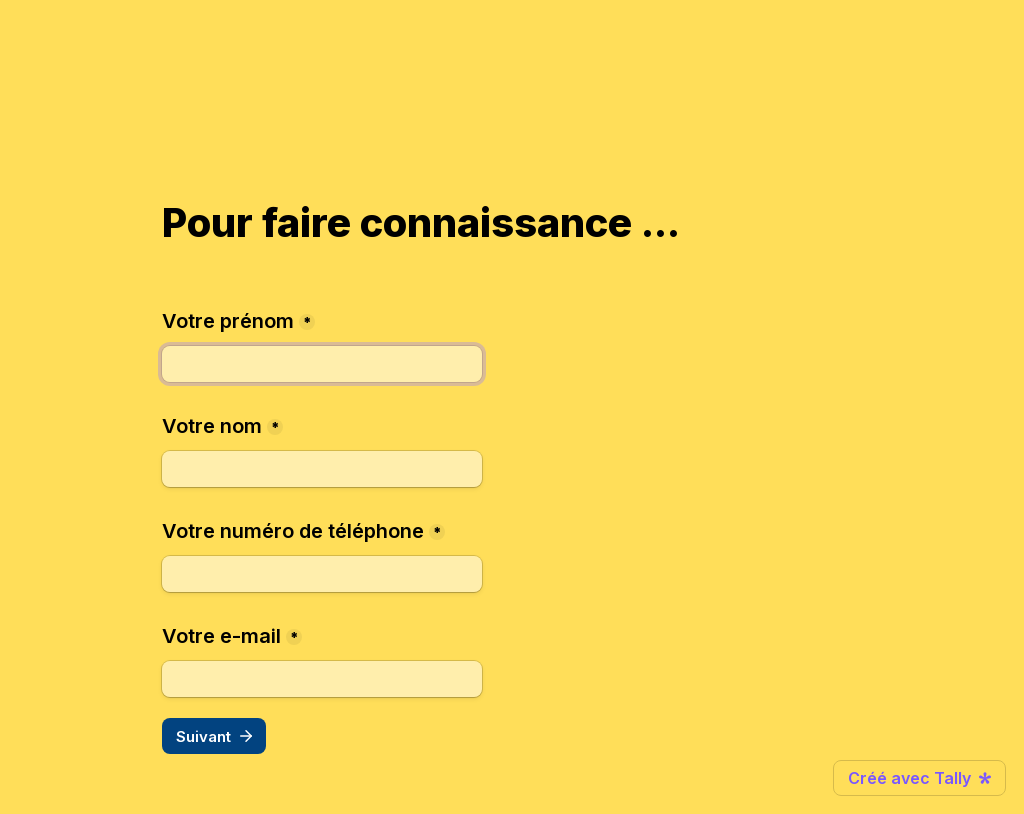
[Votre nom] (322, 469)
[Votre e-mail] (322, 679)
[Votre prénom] (322, 364)
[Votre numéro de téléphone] (322, 574)
